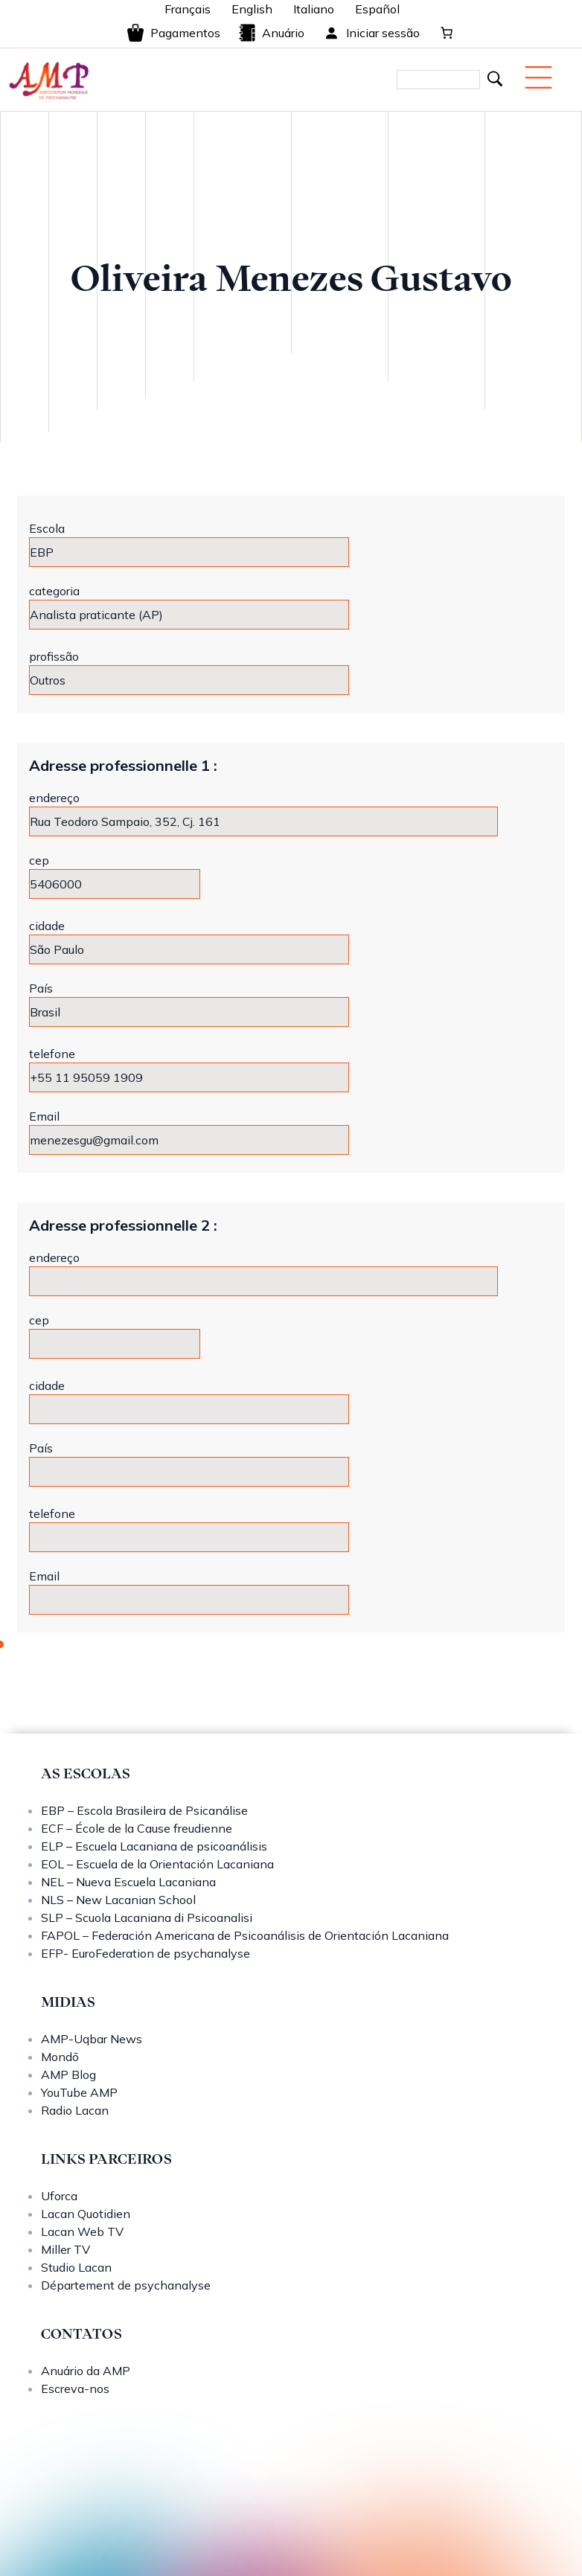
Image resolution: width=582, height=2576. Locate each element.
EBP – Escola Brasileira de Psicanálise (144, 1810)
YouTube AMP (79, 2092)
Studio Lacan (76, 2267)
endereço (54, 797)
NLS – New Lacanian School (118, 1899)
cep (39, 860)
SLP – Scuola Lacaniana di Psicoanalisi (146, 1917)
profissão (54, 656)
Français (187, 8)
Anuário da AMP (85, 2370)
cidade (47, 925)
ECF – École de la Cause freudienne (136, 1828)
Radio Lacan (75, 2110)
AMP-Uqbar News (91, 2038)
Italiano (313, 8)
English (251, 8)
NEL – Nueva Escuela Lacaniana (128, 1881)
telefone (52, 1053)
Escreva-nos (75, 2388)
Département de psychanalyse (126, 2285)
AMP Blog (68, 2074)
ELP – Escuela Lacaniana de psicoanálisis (154, 1846)
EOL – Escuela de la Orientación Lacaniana (157, 1863)
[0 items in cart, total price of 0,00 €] (446, 33)
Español (377, 8)
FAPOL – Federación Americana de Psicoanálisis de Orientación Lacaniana (245, 1935)
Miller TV (65, 2249)
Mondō (60, 2056)
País (41, 988)
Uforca (59, 2195)
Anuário (271, 33)
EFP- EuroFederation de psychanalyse (145, 1953)
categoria (54, 590)
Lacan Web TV (82, 2231)
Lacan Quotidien (85, 2213)
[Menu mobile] (538, 77)
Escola (47, 528)
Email (44, 1116)
